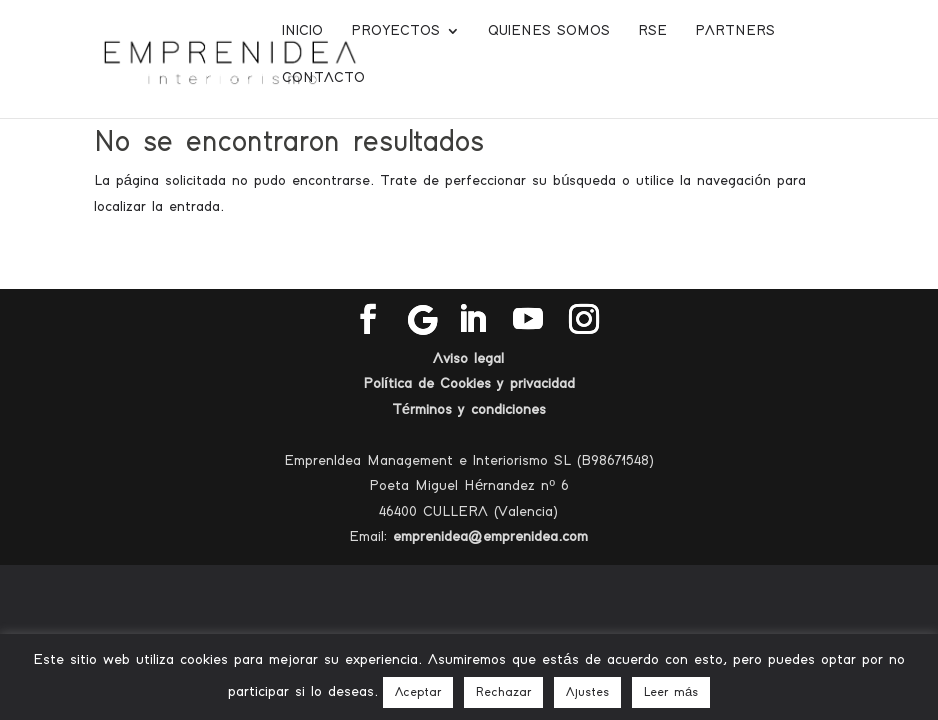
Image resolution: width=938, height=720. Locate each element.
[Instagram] (584, 320)
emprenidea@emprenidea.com (490, 536)
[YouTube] (528, 320)
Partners (735, 31)
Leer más (671, 692)
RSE (652, 31)
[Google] (423, 320)
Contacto (323, 78)
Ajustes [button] (587, 692)
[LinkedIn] (472, 320)
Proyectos (395, 31)
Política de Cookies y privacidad (469, 383)
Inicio (302, 31)
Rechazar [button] (503, 692)
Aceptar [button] (418, 692)
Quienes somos (549, 31)
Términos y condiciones (469, 409)
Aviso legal (468, 358)
